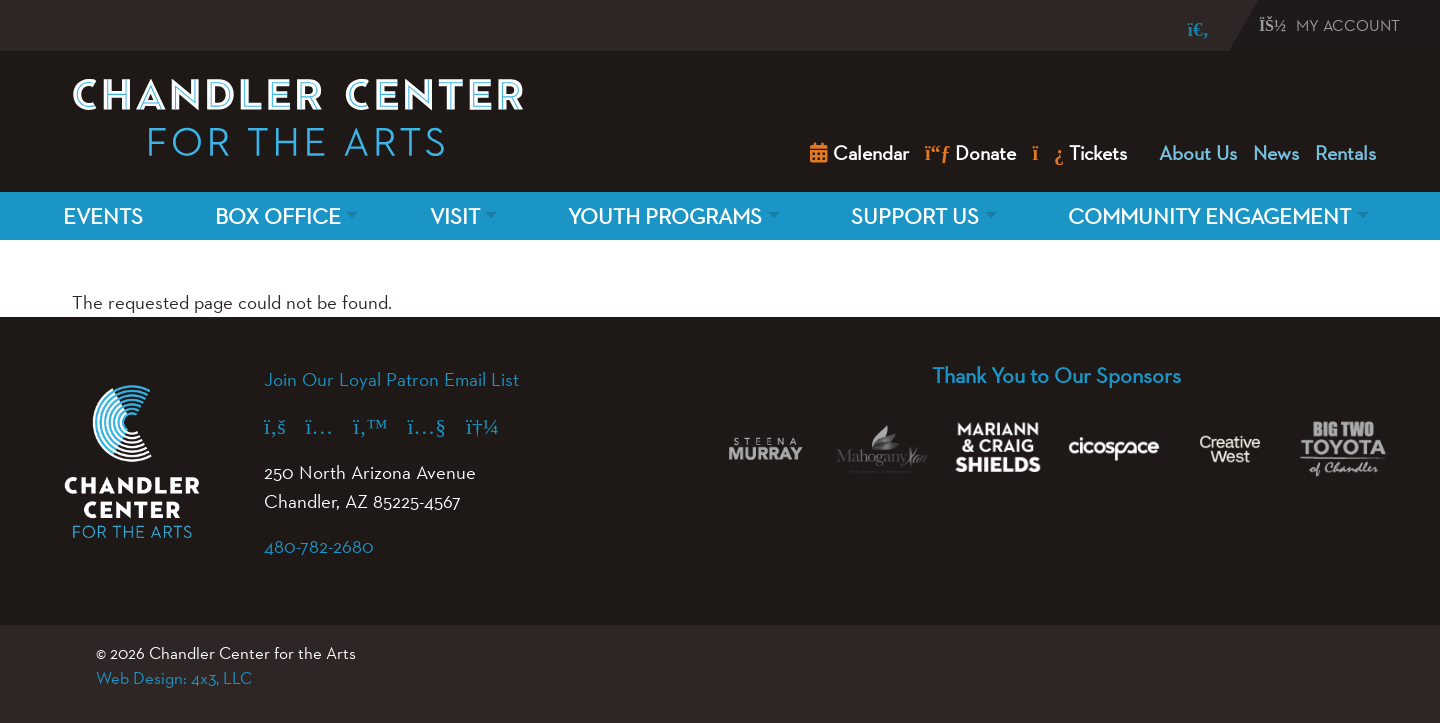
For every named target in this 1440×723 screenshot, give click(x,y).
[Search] (1184, 29)
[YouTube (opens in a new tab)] (437, 426)
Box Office (278, 216)
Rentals (1345, 153)
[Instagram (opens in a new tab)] (330, 426)
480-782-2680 (319, 546)
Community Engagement (1209, 216)
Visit (455, 216)
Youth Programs (665, 216)
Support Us (915, 216)
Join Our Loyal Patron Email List (391, 379)
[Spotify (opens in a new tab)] (492, 426)
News (1276, 153)
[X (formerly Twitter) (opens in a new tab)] (380, 426)
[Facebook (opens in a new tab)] (285, 426)
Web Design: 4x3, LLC (174, 678)
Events (103, 216)
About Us (1198, 153)
